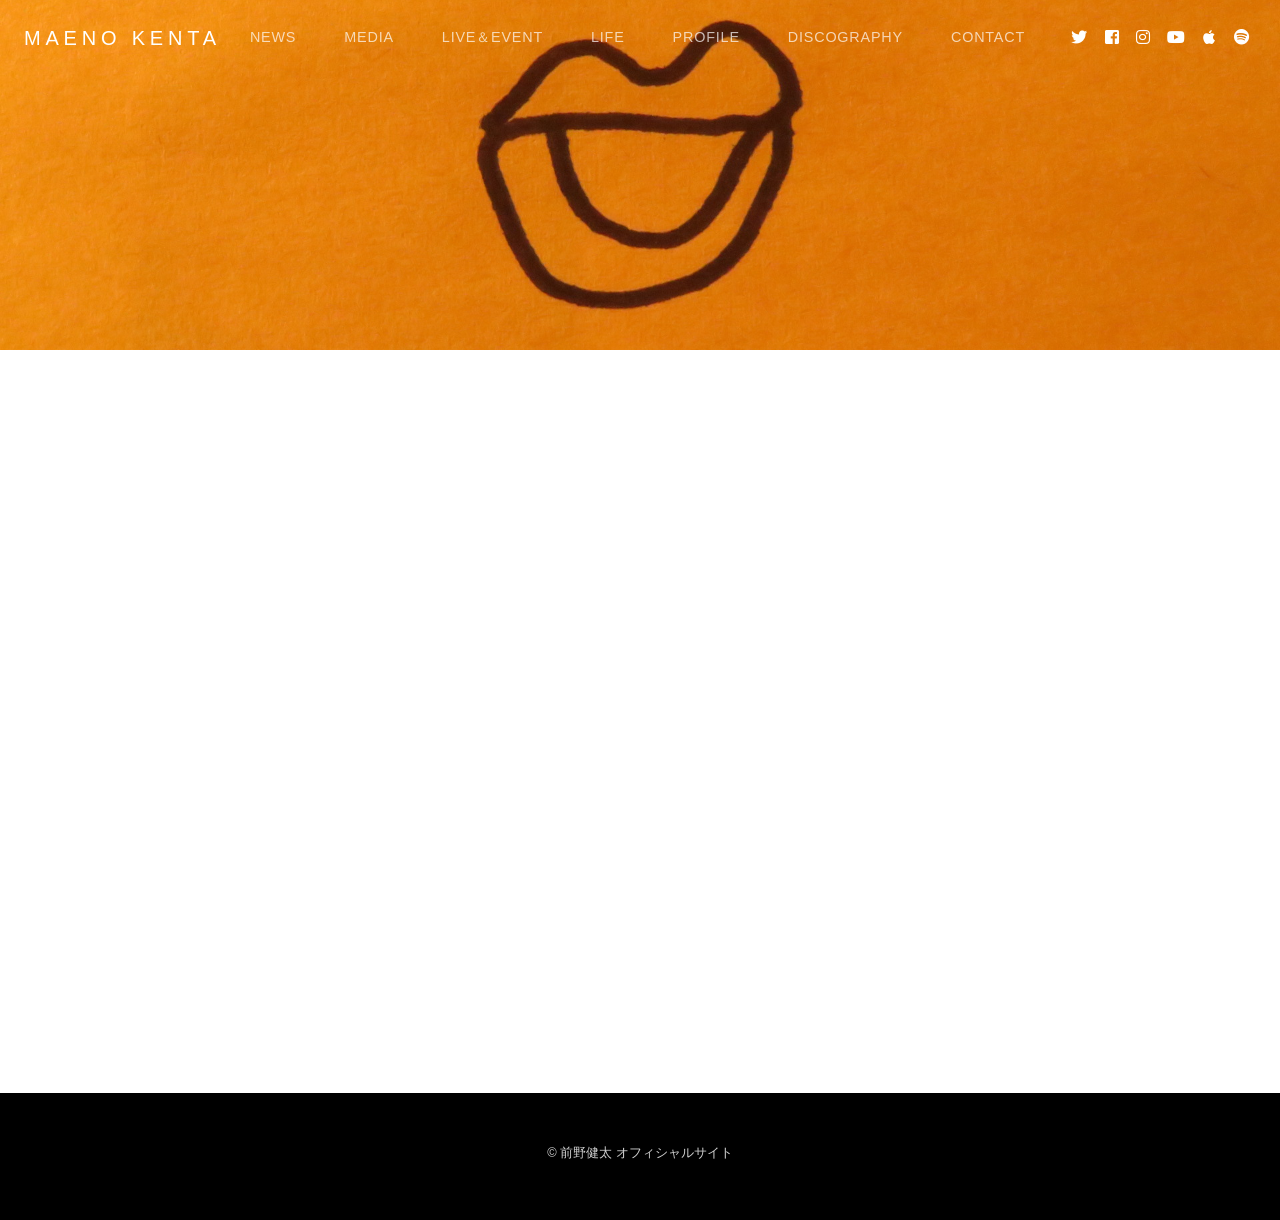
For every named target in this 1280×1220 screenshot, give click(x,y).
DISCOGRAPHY (845, 37)
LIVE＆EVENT (492, 37)
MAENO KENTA (122, 38)
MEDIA (369, 37)
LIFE (608, 37)
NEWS (273, 37)
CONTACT (988, 37)
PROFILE (706, 37)
